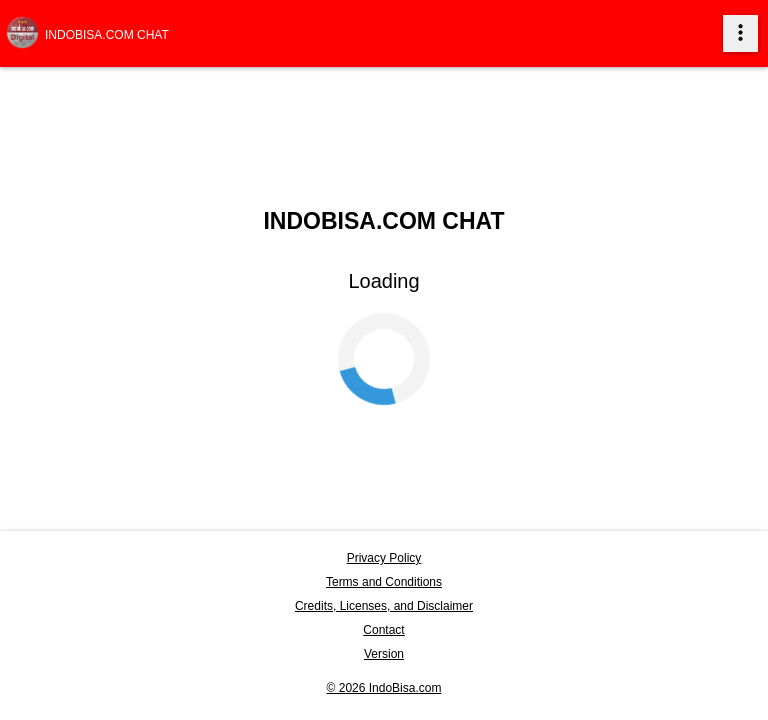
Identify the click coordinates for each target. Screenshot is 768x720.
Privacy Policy (384, 558)
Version (384, 654)
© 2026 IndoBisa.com (384, 688)
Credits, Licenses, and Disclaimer (384, 606)
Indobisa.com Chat (107, 35)
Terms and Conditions (384, 582)
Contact (383, 630)
